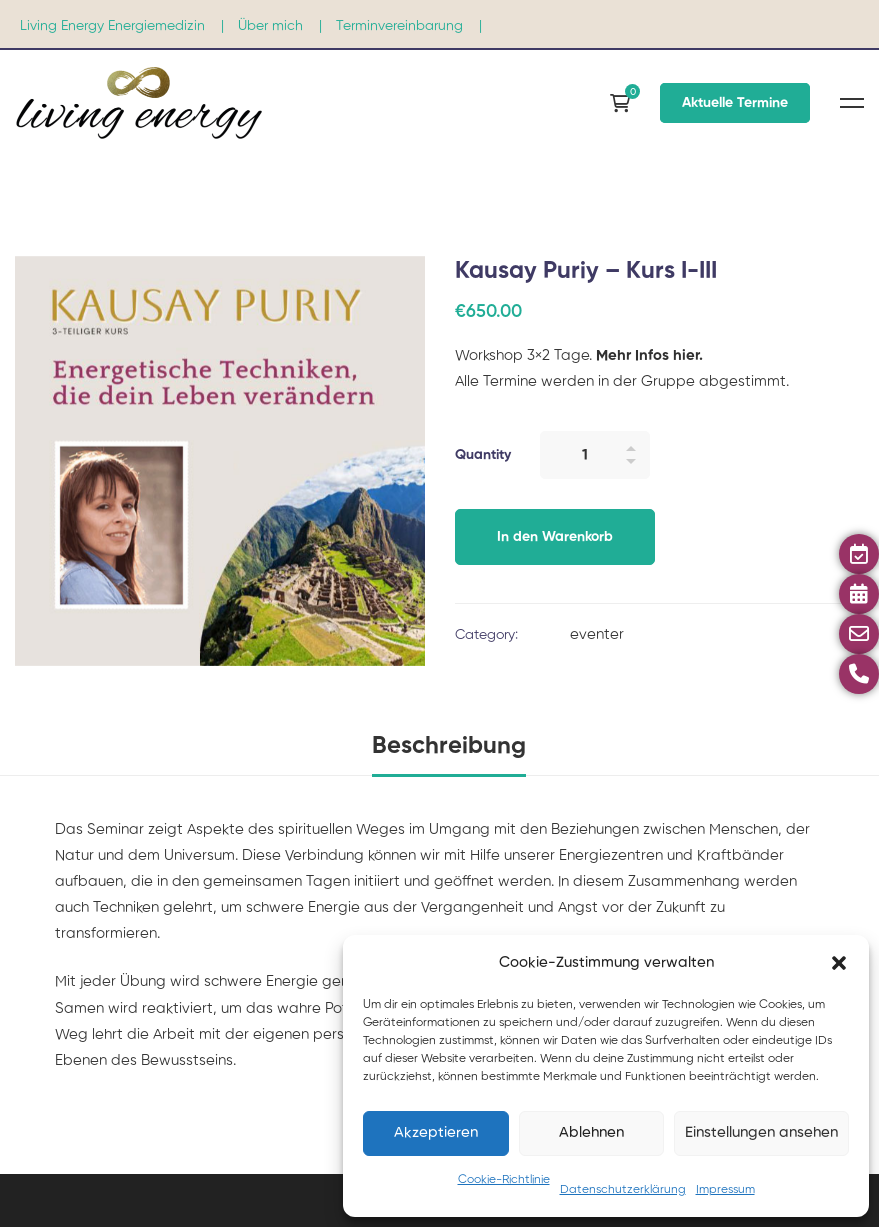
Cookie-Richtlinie (504, 1180)
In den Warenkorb (555, 537)
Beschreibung (449, 746)
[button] (839, 963)
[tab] (449, 747)
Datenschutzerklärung (623, 1190)
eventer (597, 634)
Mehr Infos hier (645, 355)
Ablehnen (591, 1132)
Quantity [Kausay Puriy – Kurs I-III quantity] (483, 455)
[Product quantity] (595, 455)
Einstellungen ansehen (761, 1132)
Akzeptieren (436, 1132)
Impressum (725, 1190)
